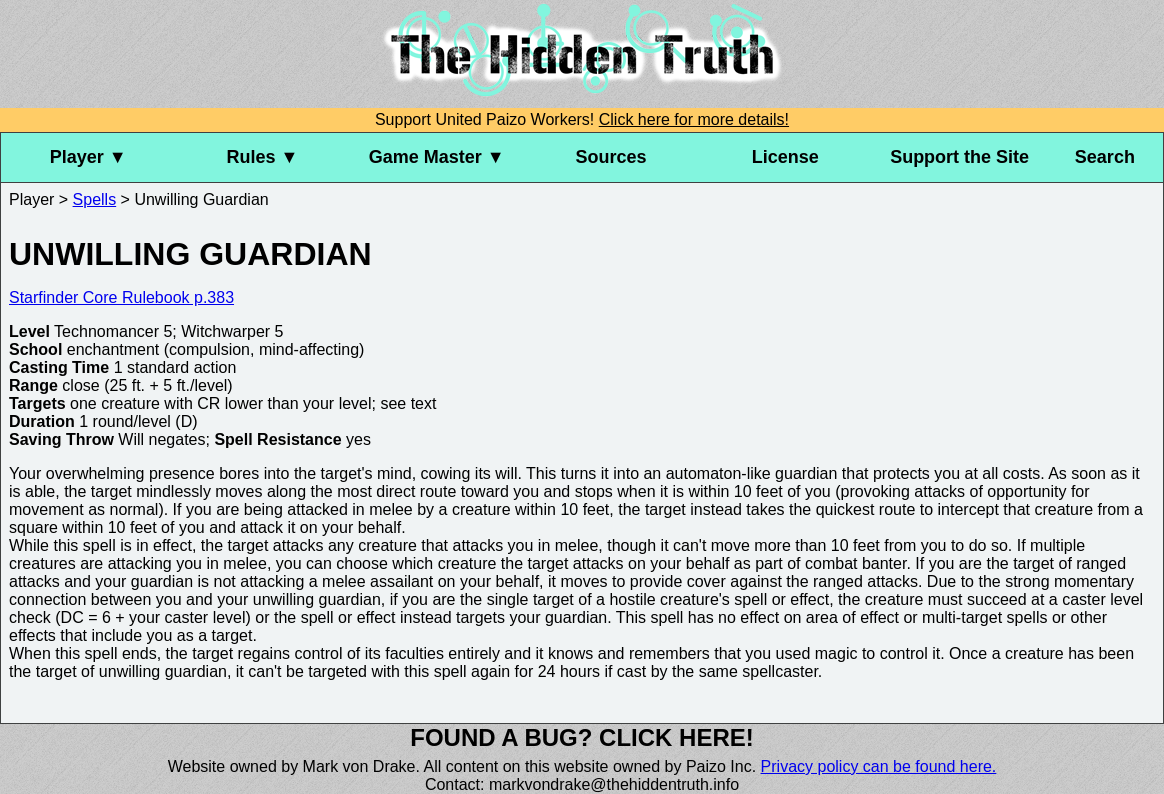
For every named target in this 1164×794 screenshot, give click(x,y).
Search (1105, 157)
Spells (95, 199)
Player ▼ (88, 157)
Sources (611, 157)
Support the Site (959, 157)
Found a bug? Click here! (582, 737)
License (785, 157)
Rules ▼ (263, 157)
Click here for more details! (694, 119)
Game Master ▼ (437, 157)
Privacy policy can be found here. (879, 766)
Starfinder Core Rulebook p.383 (121, 297)
